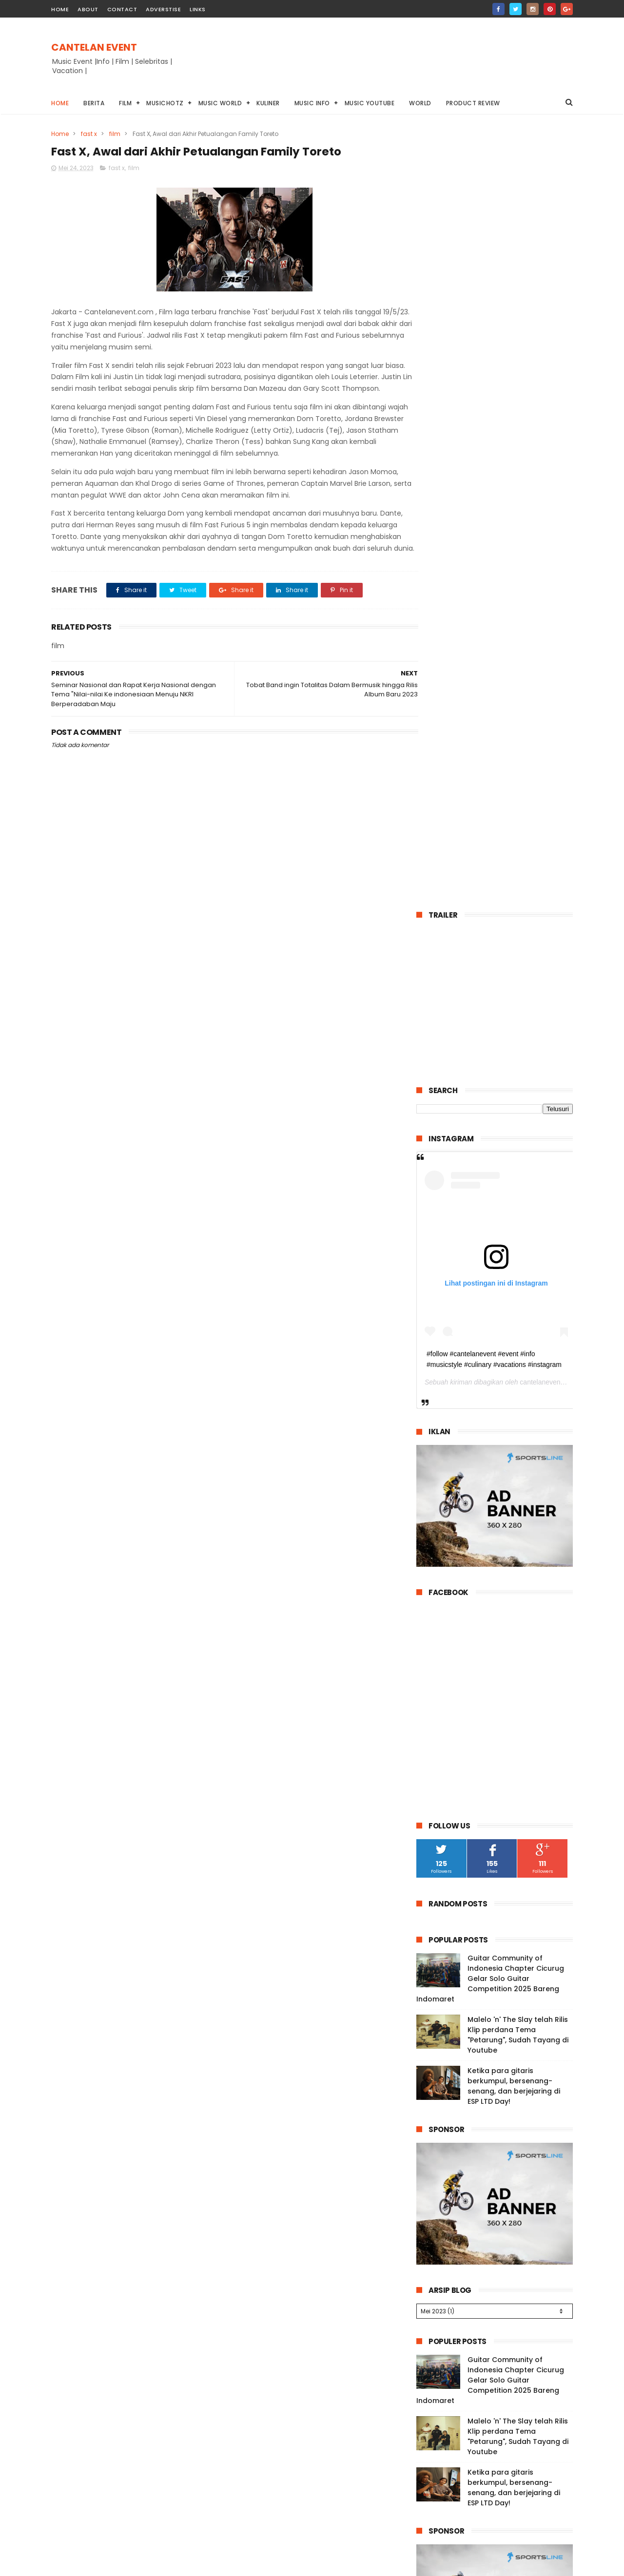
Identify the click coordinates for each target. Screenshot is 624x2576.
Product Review (473, 103)
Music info (312, 103)
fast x (89, 134)
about (88, 9)
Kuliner (268, 103)
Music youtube (370, 103)
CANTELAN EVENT (94, 47)
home (60, 9)
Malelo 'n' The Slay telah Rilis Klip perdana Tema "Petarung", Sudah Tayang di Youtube (518, 1257)
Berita (93, 103)
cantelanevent (541, 604)
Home (60, 103)
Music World (220, 103)
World (420, 103)
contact (122, 9)
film (114, 134)
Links (198, 9)
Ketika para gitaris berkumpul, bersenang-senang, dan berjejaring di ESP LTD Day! (514, 1308)
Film (125, 103)
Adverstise (163, 9)
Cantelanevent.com (476, 2568)
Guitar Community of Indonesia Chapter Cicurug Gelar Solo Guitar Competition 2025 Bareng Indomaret (490, 1200)
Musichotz (165, 103)
